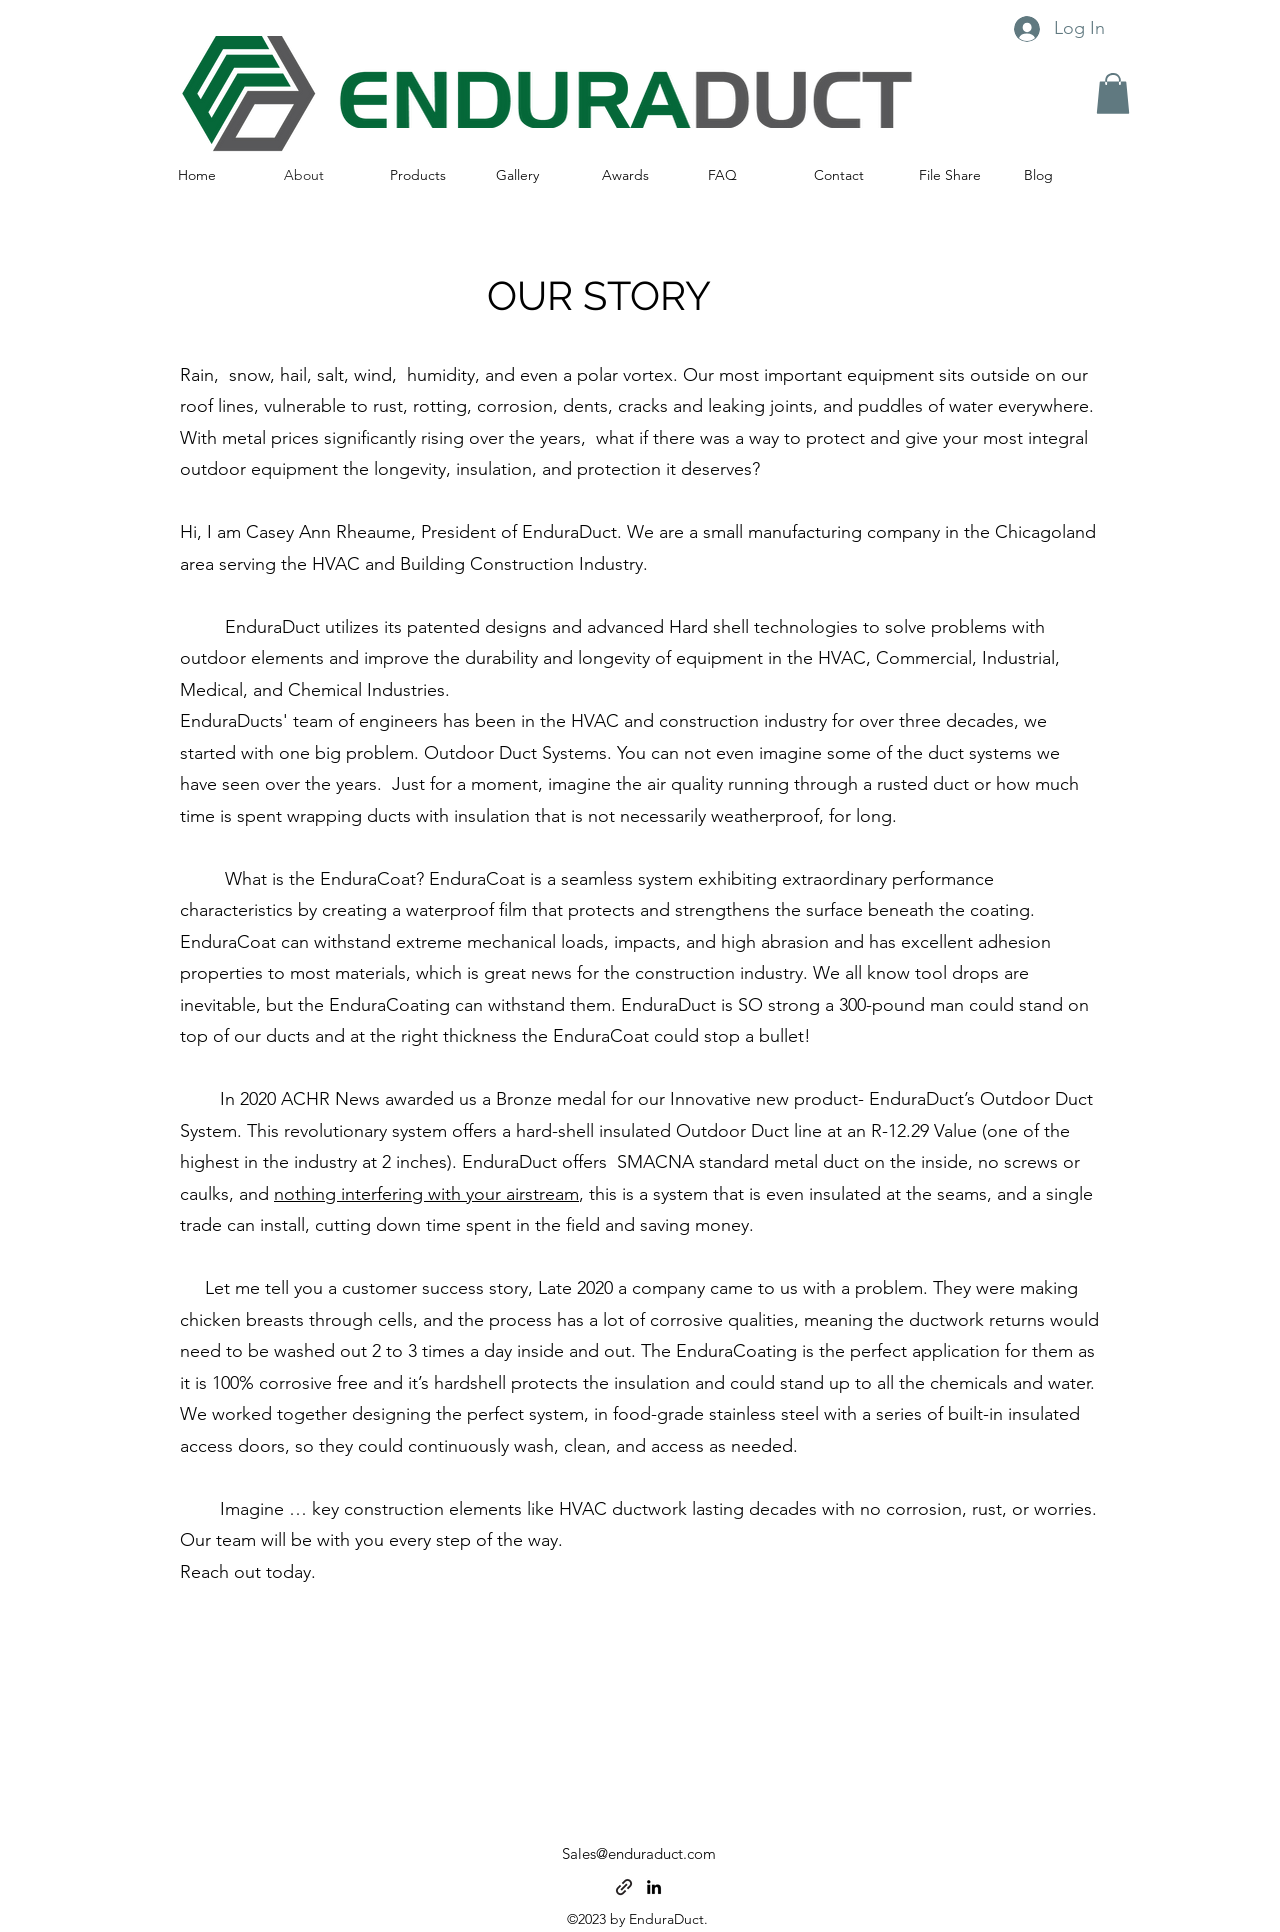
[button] (1113, 93)
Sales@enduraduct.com (639, 1853)
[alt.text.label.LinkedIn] (654, 1887)
